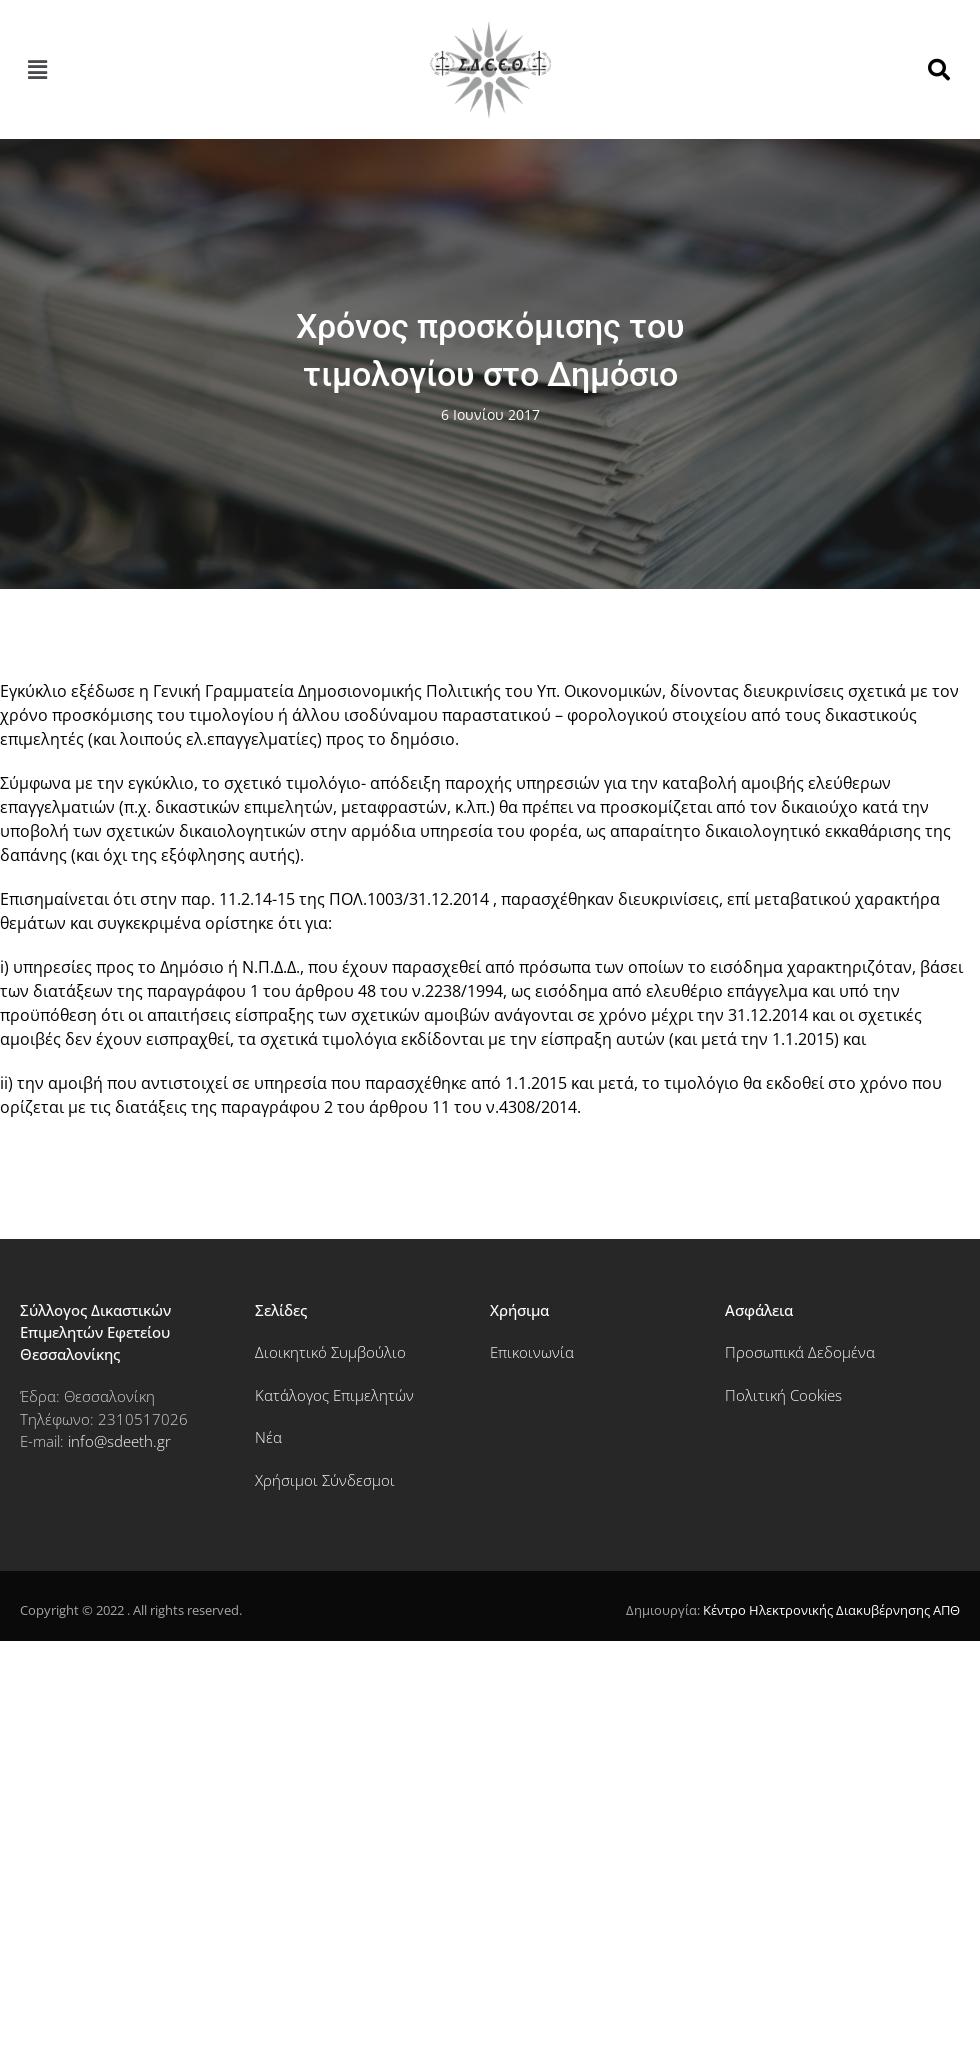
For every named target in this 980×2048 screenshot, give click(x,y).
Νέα (268, 1437)
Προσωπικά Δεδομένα (800, 1352)
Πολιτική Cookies (783, 1395)
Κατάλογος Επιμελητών (334, 1395)
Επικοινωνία (532, 1352)
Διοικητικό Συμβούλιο (330, 1352)
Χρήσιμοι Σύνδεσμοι (325, 1480)
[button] (37, 70)
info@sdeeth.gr (119, 1441)
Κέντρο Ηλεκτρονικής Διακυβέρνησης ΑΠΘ (831, 1610)
